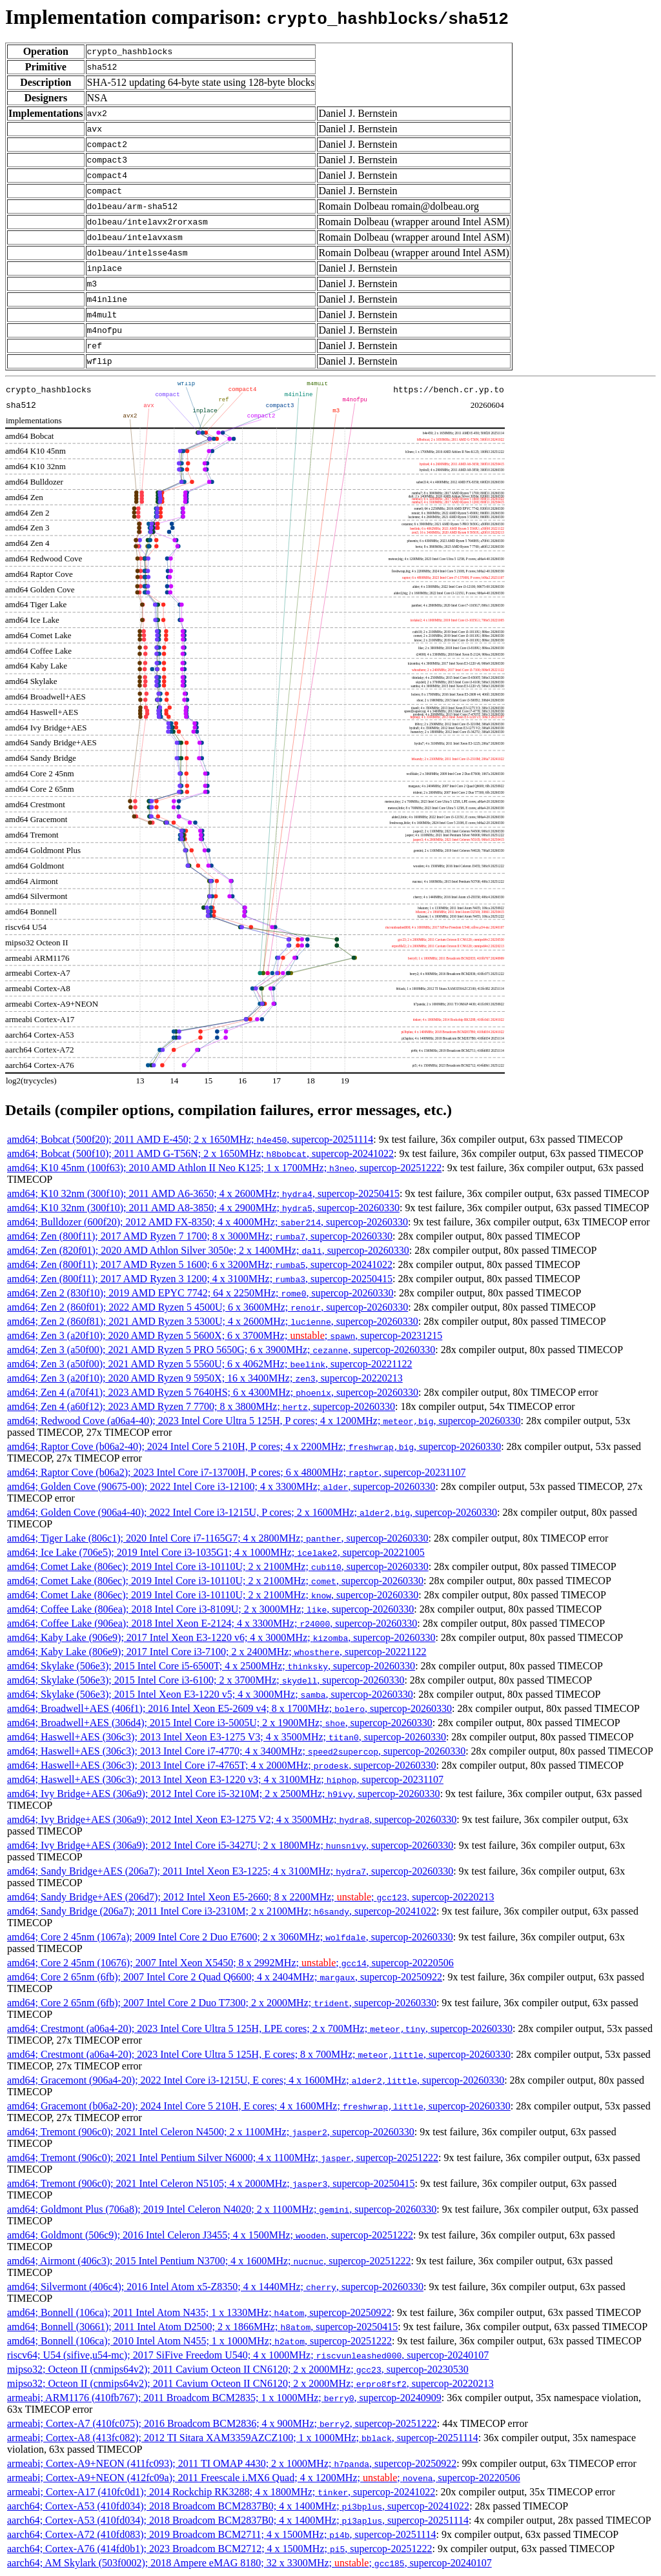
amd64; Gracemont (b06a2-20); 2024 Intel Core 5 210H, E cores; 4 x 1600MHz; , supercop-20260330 (259, 2105)
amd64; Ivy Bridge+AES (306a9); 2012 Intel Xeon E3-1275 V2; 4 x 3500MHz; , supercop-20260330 (231, 1819)
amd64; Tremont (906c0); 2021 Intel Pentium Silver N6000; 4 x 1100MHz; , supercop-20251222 (222, 2157)
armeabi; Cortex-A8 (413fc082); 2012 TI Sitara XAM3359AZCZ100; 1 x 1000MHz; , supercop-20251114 (242, 2437)
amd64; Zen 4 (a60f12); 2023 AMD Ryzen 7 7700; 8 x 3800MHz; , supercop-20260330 (201, 1406)
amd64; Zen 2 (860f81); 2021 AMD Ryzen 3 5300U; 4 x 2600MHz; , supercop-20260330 (212, 1321)
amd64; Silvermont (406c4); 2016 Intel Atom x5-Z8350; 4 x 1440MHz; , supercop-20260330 (215, 2286)
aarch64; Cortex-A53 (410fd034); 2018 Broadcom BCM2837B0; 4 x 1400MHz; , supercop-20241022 (238, 2506)
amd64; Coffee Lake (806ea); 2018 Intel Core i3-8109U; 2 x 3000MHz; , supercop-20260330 (210, 1609)
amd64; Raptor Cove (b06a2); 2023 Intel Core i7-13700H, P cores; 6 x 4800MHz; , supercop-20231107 (236, 1472)
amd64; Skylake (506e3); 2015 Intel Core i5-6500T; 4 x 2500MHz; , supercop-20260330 (211, 1665)
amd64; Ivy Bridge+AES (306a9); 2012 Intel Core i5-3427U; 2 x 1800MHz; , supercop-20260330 (230, 1845)
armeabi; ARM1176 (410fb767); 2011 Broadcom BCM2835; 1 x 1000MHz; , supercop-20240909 (224, 2397)
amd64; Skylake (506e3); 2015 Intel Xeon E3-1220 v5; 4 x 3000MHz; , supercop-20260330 (210, 1694)
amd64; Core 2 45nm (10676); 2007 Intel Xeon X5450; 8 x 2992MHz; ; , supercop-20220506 (230, 1962)
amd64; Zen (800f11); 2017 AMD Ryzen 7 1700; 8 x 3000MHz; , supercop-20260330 (199, 1236)
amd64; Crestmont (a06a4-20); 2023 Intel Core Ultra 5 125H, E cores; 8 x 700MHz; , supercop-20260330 (259, 2054)
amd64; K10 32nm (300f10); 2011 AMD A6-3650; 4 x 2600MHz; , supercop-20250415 (203, 1193)
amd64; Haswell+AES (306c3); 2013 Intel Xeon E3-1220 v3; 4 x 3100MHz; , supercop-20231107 (225, 1779)
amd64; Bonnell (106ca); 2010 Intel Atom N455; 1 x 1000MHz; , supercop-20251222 (199, 2340)
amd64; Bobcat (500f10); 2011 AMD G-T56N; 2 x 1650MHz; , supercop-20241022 (200, 1153)
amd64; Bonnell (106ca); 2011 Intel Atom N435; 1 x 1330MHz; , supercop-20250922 (199, 2312)
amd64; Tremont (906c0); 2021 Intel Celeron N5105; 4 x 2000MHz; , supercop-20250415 (210, 2183)
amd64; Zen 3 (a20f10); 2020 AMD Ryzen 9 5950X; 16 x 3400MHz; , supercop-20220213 (205, 1378)
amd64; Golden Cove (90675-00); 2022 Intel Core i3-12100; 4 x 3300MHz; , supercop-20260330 (221, 1486)
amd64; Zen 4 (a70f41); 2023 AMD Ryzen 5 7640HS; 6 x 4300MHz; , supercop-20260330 (212, 1392)
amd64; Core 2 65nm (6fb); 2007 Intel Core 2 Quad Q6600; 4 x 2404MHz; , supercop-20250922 (224, 1976)
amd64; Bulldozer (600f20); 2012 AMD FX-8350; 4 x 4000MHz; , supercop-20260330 (207, 1221)
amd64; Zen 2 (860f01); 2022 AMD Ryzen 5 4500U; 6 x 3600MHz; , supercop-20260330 (207, 1307)
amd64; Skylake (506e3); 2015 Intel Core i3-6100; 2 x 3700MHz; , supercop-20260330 (205, 1680)
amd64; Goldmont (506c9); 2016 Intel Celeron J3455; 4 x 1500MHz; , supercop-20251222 (210, 2234)
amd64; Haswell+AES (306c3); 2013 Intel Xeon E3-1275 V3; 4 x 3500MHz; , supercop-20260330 (226, 1736)
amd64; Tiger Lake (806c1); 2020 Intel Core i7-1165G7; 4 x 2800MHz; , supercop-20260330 (218, 1538)
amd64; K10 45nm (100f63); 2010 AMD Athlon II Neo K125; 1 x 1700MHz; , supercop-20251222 (224, 1167)
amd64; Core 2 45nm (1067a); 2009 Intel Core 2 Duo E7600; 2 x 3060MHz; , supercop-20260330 (230, 1936)
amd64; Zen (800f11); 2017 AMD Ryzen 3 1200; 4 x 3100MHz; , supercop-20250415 (199, 1278)
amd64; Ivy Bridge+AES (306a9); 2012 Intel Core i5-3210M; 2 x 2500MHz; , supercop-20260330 (223, 1793)
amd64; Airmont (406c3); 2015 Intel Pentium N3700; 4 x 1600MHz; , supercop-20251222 (209, 2260)
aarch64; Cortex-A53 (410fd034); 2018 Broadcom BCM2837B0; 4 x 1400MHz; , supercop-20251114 (238, 2520)
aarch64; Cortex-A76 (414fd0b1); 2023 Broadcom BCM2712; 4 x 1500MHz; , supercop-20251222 (219, 2548)
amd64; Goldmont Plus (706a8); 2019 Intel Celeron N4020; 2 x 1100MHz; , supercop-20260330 (221, 2209)
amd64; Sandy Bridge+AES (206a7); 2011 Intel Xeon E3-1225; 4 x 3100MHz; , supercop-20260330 (230, 1871)
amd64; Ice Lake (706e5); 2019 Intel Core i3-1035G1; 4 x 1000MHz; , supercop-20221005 (216, 1552)
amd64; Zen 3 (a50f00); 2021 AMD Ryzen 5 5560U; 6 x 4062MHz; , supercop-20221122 (209, 1363)
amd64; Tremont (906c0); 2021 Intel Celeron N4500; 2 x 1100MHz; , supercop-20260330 (210, 2131)
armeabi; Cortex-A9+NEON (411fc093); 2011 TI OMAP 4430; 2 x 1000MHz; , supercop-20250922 (231, 2463)
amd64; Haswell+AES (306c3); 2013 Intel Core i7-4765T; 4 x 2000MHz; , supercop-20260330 (221, 1765)
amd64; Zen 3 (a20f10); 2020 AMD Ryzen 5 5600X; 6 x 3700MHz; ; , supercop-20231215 (224, 1335)
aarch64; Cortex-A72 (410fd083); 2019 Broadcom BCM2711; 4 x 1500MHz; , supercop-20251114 (221, 2534)
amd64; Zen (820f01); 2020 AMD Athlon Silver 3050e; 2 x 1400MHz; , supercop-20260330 (208, 1250)
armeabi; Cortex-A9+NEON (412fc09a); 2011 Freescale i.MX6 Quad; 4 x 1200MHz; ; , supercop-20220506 (263, 2477)
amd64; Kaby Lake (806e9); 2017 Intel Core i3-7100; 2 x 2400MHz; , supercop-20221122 (217, 1651)
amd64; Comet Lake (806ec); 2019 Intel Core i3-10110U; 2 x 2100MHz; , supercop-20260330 (218, 1566)
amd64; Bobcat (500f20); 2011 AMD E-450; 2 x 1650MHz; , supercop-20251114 (190, 1139)
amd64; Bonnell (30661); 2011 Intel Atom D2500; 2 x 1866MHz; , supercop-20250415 (202, 2326)
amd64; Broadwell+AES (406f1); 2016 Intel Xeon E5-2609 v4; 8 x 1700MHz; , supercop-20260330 (229, 1708)
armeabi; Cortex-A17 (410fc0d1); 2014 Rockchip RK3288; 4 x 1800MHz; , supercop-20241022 (221, 2491)
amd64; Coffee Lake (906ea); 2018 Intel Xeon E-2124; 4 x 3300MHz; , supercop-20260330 (212, 1623)
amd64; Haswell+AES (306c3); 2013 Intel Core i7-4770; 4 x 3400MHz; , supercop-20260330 (236, 1751)
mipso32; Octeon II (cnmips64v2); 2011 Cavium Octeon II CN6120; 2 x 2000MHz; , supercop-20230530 (238, 2369)
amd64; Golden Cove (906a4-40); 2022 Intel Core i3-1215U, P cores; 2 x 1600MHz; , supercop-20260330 (252, 1512)
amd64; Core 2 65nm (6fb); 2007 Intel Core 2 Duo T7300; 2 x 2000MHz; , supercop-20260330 (221, 2002)
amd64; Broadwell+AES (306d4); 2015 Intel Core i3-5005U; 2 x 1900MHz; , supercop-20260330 (219, 1722)
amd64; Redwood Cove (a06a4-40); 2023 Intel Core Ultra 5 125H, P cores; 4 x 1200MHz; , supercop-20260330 (264, 1420)
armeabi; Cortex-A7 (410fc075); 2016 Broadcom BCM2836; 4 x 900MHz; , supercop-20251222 (222, 2423)
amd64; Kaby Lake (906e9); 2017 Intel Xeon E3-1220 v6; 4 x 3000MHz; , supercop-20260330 (221, 1637)
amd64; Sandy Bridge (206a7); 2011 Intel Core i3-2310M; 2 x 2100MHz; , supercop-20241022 (221, 1911)
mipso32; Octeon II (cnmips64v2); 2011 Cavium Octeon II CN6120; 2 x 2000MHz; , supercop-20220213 (250, 2383)
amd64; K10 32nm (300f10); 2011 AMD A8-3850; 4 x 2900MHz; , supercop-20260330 (203, 1207)
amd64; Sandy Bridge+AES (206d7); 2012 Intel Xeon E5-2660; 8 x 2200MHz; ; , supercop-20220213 (250, 1896)
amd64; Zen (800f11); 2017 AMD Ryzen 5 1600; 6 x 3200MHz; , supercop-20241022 (199, 1264)
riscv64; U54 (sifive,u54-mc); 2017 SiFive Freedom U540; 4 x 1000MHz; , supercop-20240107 (248, 2355)
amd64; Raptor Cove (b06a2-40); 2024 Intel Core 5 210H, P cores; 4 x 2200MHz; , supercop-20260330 (254, 1446)
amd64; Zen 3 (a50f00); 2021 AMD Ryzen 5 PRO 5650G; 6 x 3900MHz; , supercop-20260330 (221, 1349)
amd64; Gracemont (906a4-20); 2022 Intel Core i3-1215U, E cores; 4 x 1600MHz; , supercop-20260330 (255, 2080)
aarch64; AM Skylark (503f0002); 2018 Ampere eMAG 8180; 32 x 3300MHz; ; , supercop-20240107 (249, 2562)
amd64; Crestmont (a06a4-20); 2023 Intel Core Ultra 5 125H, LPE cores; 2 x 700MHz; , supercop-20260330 (260, 2028)
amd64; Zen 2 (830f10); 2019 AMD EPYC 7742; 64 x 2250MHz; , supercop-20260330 (200, 1292)
